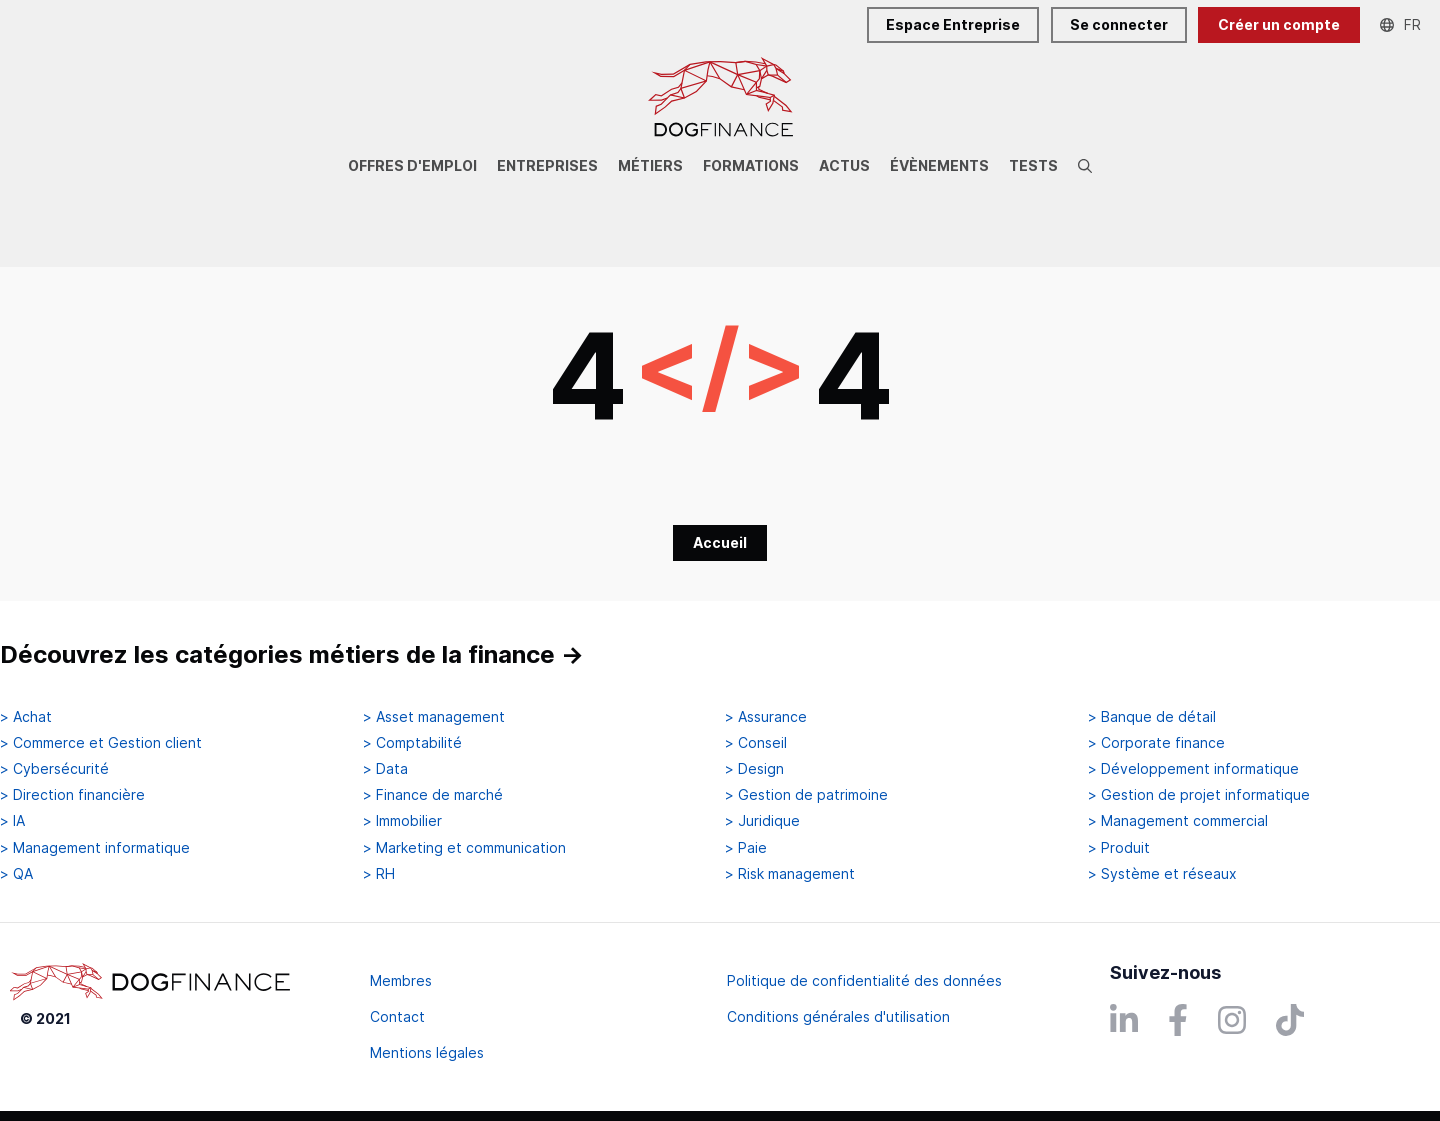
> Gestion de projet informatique (1199, 795)
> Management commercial (1178, 821)
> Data (385, 769)
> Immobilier (402, 821)
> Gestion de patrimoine (806, 795)
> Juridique (762, 821)
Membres (401, 980)
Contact (397, 1016)
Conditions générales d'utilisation (838, 1016)
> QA (16, 874)
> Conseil (756, 743)
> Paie (746, 848)
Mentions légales (427, 1052)
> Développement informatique (1193, 769)
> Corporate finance (1156, 743)
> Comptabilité (412, 743)
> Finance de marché (433, 795)
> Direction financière (72, 795)
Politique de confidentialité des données (864, 980)
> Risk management (790, 874)
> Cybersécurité (54, 769)
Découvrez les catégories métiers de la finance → (292, 654)
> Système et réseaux (1162, 874)
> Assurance (766, 717)
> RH (379, 874)
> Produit (1119, 848)
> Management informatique (95, 848)
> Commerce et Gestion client (101, 743)
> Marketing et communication (464, 848)
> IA (12, 821)
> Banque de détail (1152, 717)
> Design (754, 769)
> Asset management (434, 717)
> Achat (26, 717)
